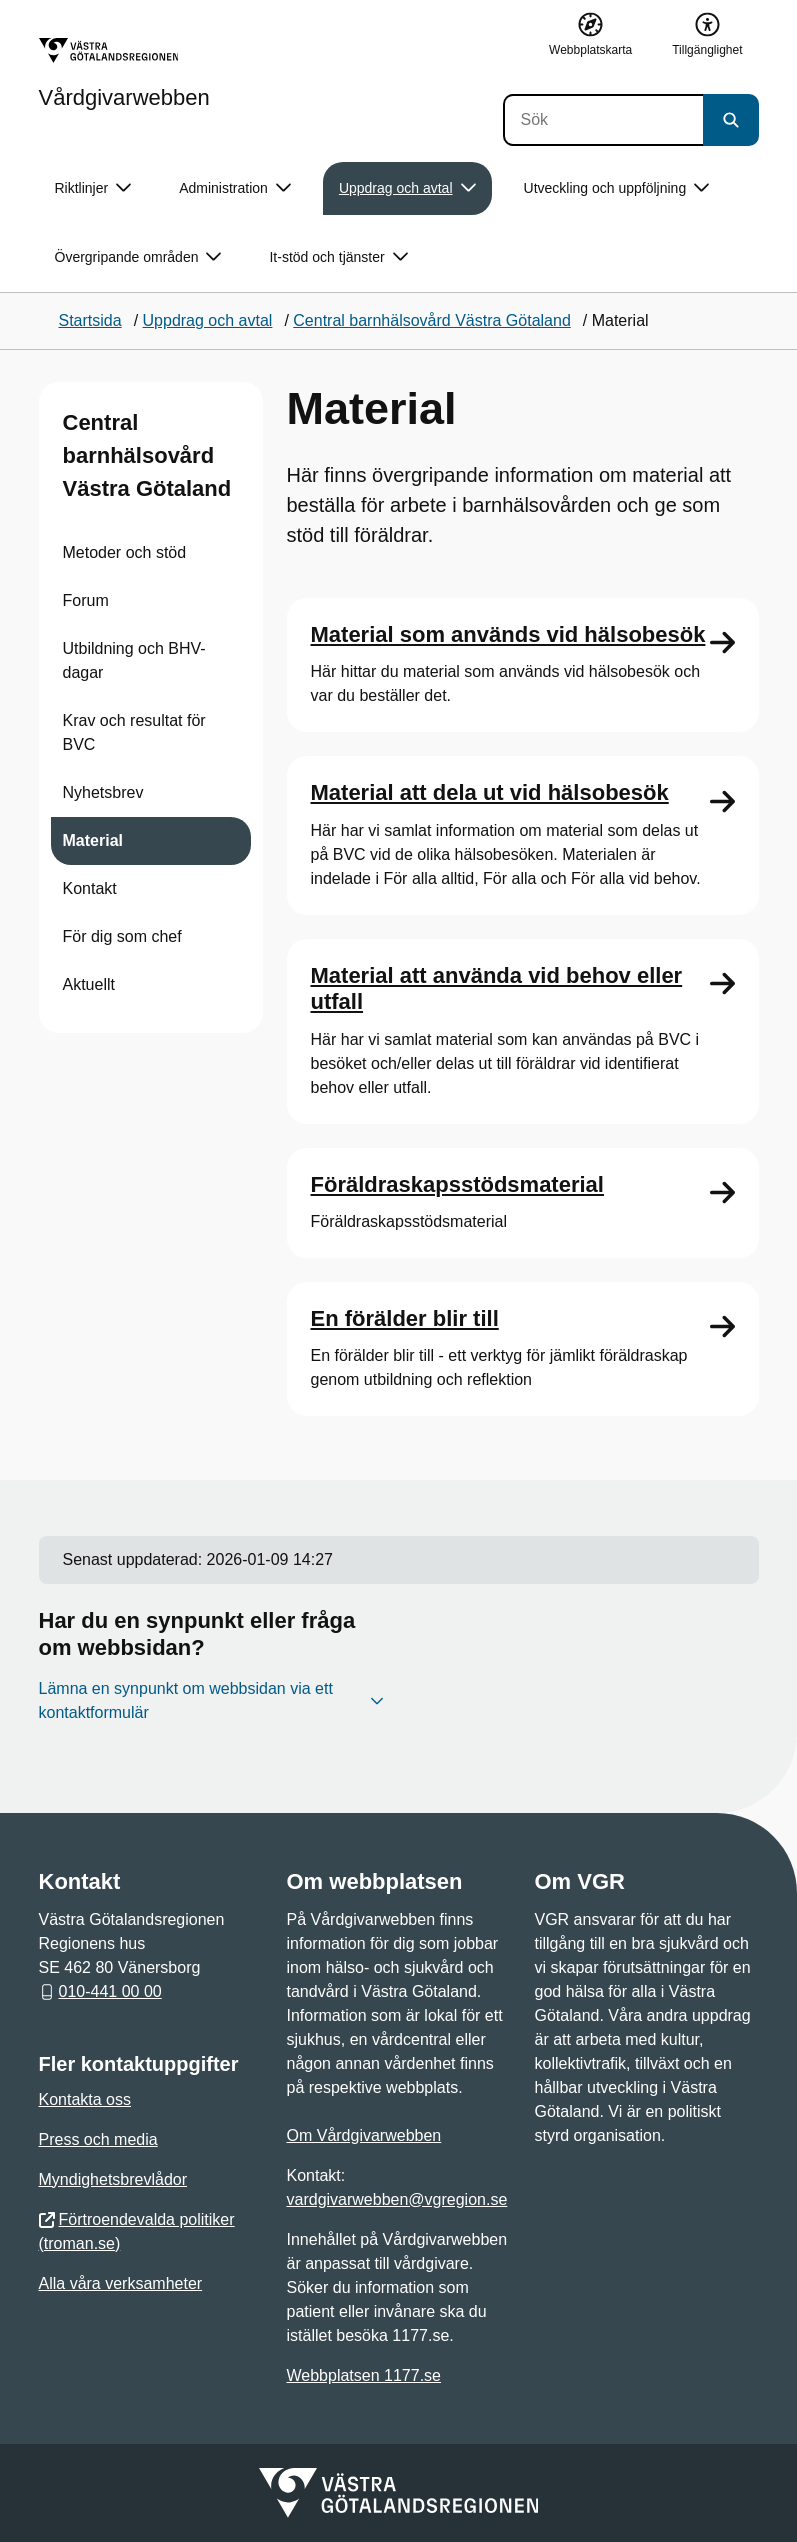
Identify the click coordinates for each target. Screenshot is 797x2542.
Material (93, 840)
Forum (86, 600)
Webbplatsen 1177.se (364, 2375)
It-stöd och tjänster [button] (338, 257)
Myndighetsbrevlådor (113, 2179)
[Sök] (603, 120)
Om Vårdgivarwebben (364, 2135)
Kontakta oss (85, 2099)
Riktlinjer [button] (93, 188)
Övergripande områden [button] (138, 257)
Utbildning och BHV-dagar (134, 660)
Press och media (98, 2139)
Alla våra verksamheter (121, 2283)
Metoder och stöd (125, 552)
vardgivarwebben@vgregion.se (397, 2199)
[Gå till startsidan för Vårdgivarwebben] (124, 73)
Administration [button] (235, 188)
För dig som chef (122, 936)
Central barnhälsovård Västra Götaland (147, 455)
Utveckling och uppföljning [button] (617, 188)
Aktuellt (89, 984)
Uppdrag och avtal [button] (407, 188)
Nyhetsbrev (103, 792)
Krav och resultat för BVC (134, 732)
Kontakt (90, 888)
